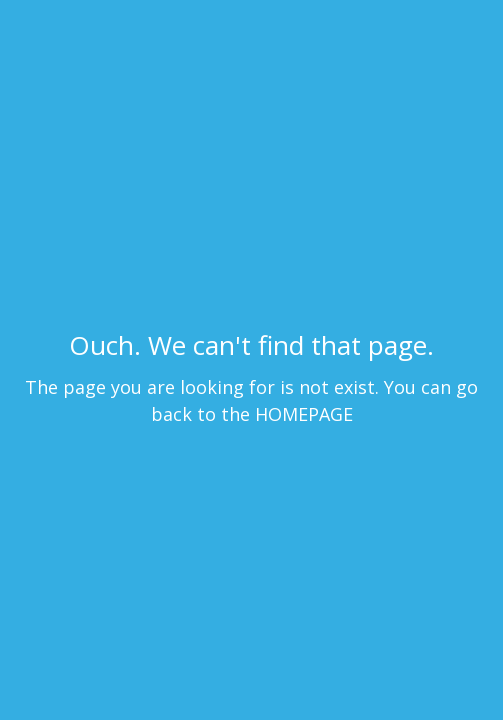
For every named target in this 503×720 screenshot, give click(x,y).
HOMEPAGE (304, 414)
